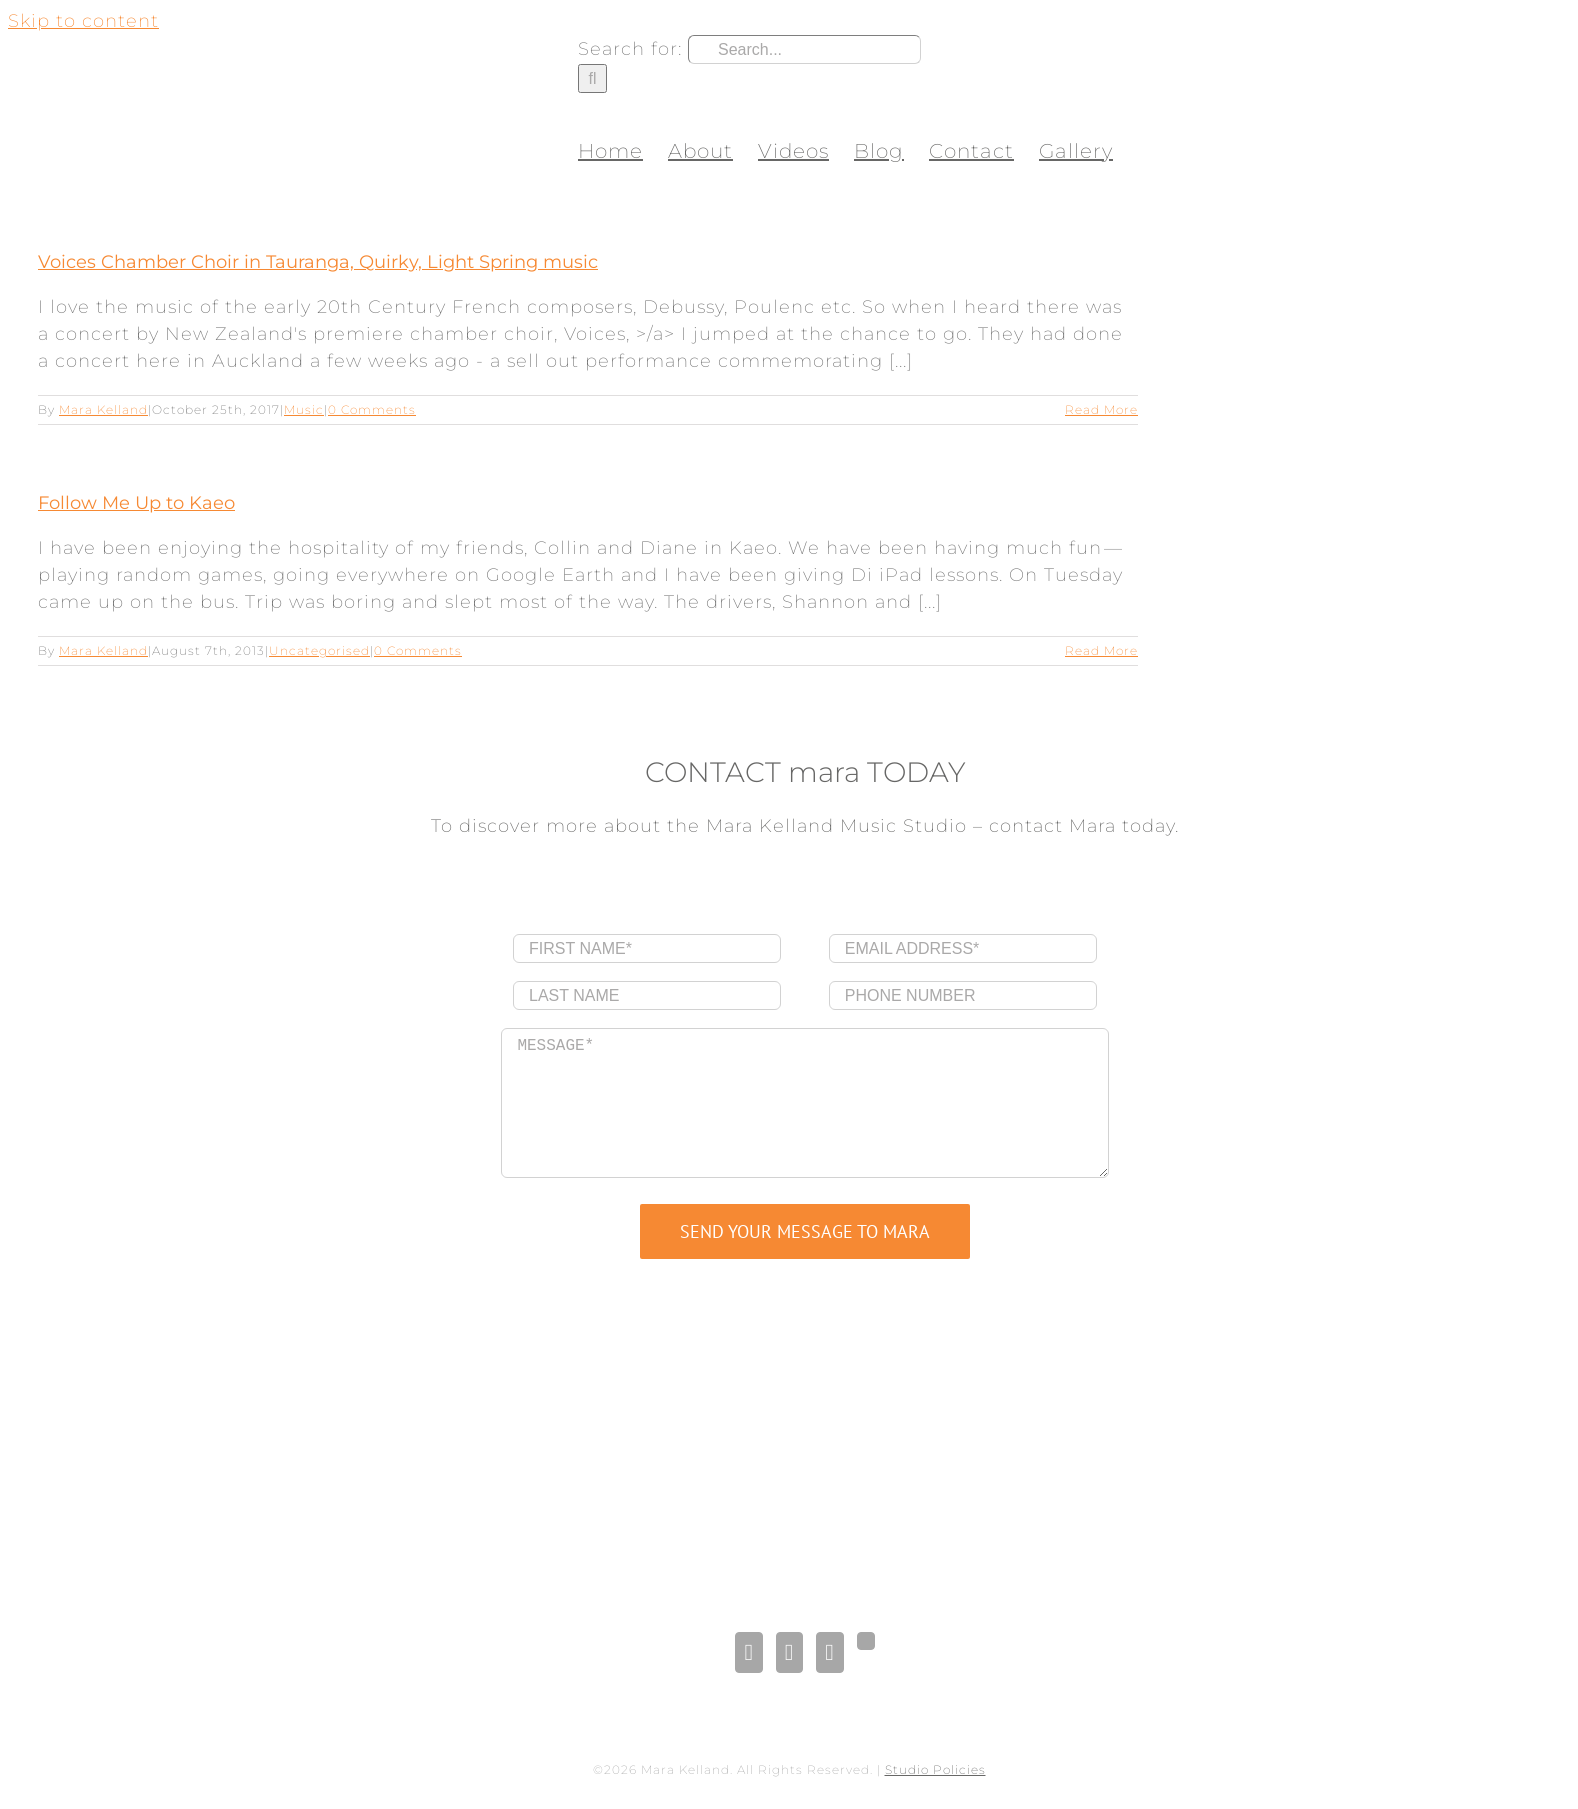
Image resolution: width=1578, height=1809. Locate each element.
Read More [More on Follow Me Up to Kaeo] (1101, 650)
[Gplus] (866, 1641)
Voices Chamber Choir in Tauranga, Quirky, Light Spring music (318, 262)
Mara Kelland (103, 409)
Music (304, 409)
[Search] (592, 78)
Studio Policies (935, 1769)
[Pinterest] (829, 1652)
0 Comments (372, 409)
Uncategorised (319, 650)
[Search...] (804, 49)
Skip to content (83, 21)
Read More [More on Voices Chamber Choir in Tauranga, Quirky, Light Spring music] (1101, 409)
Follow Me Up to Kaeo (136, 503)
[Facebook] (748, 1652)
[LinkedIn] (789, 1652)
